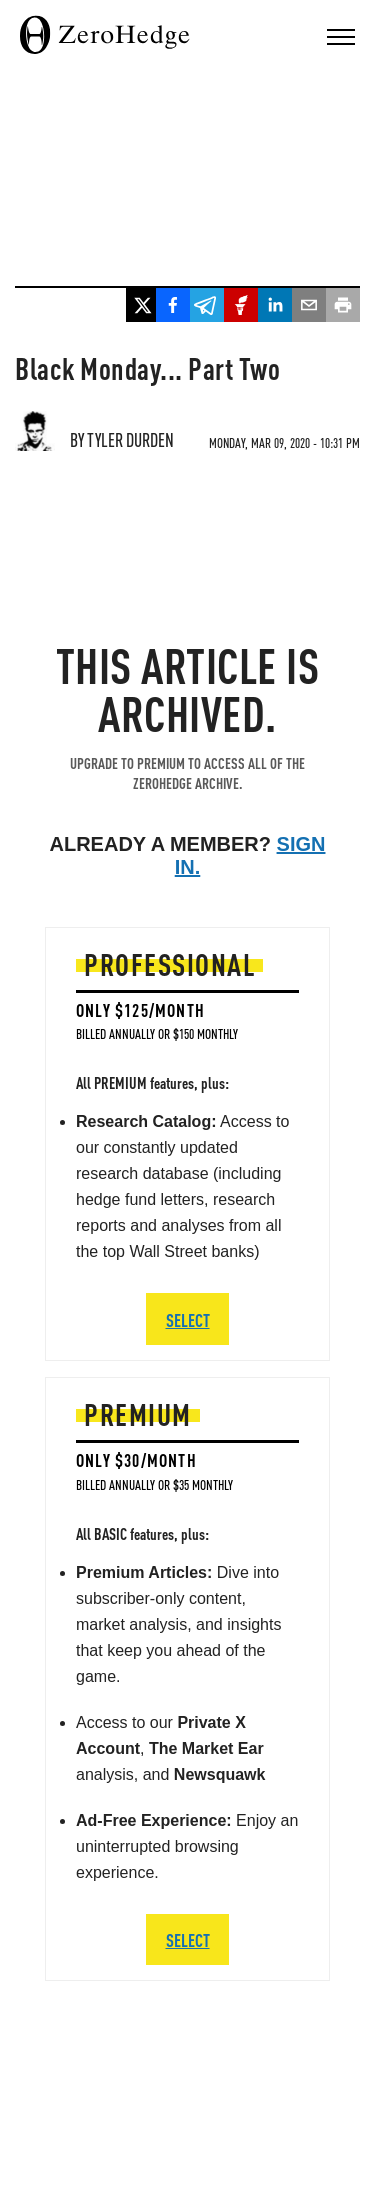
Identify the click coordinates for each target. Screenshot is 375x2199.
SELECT (188, 1939)
